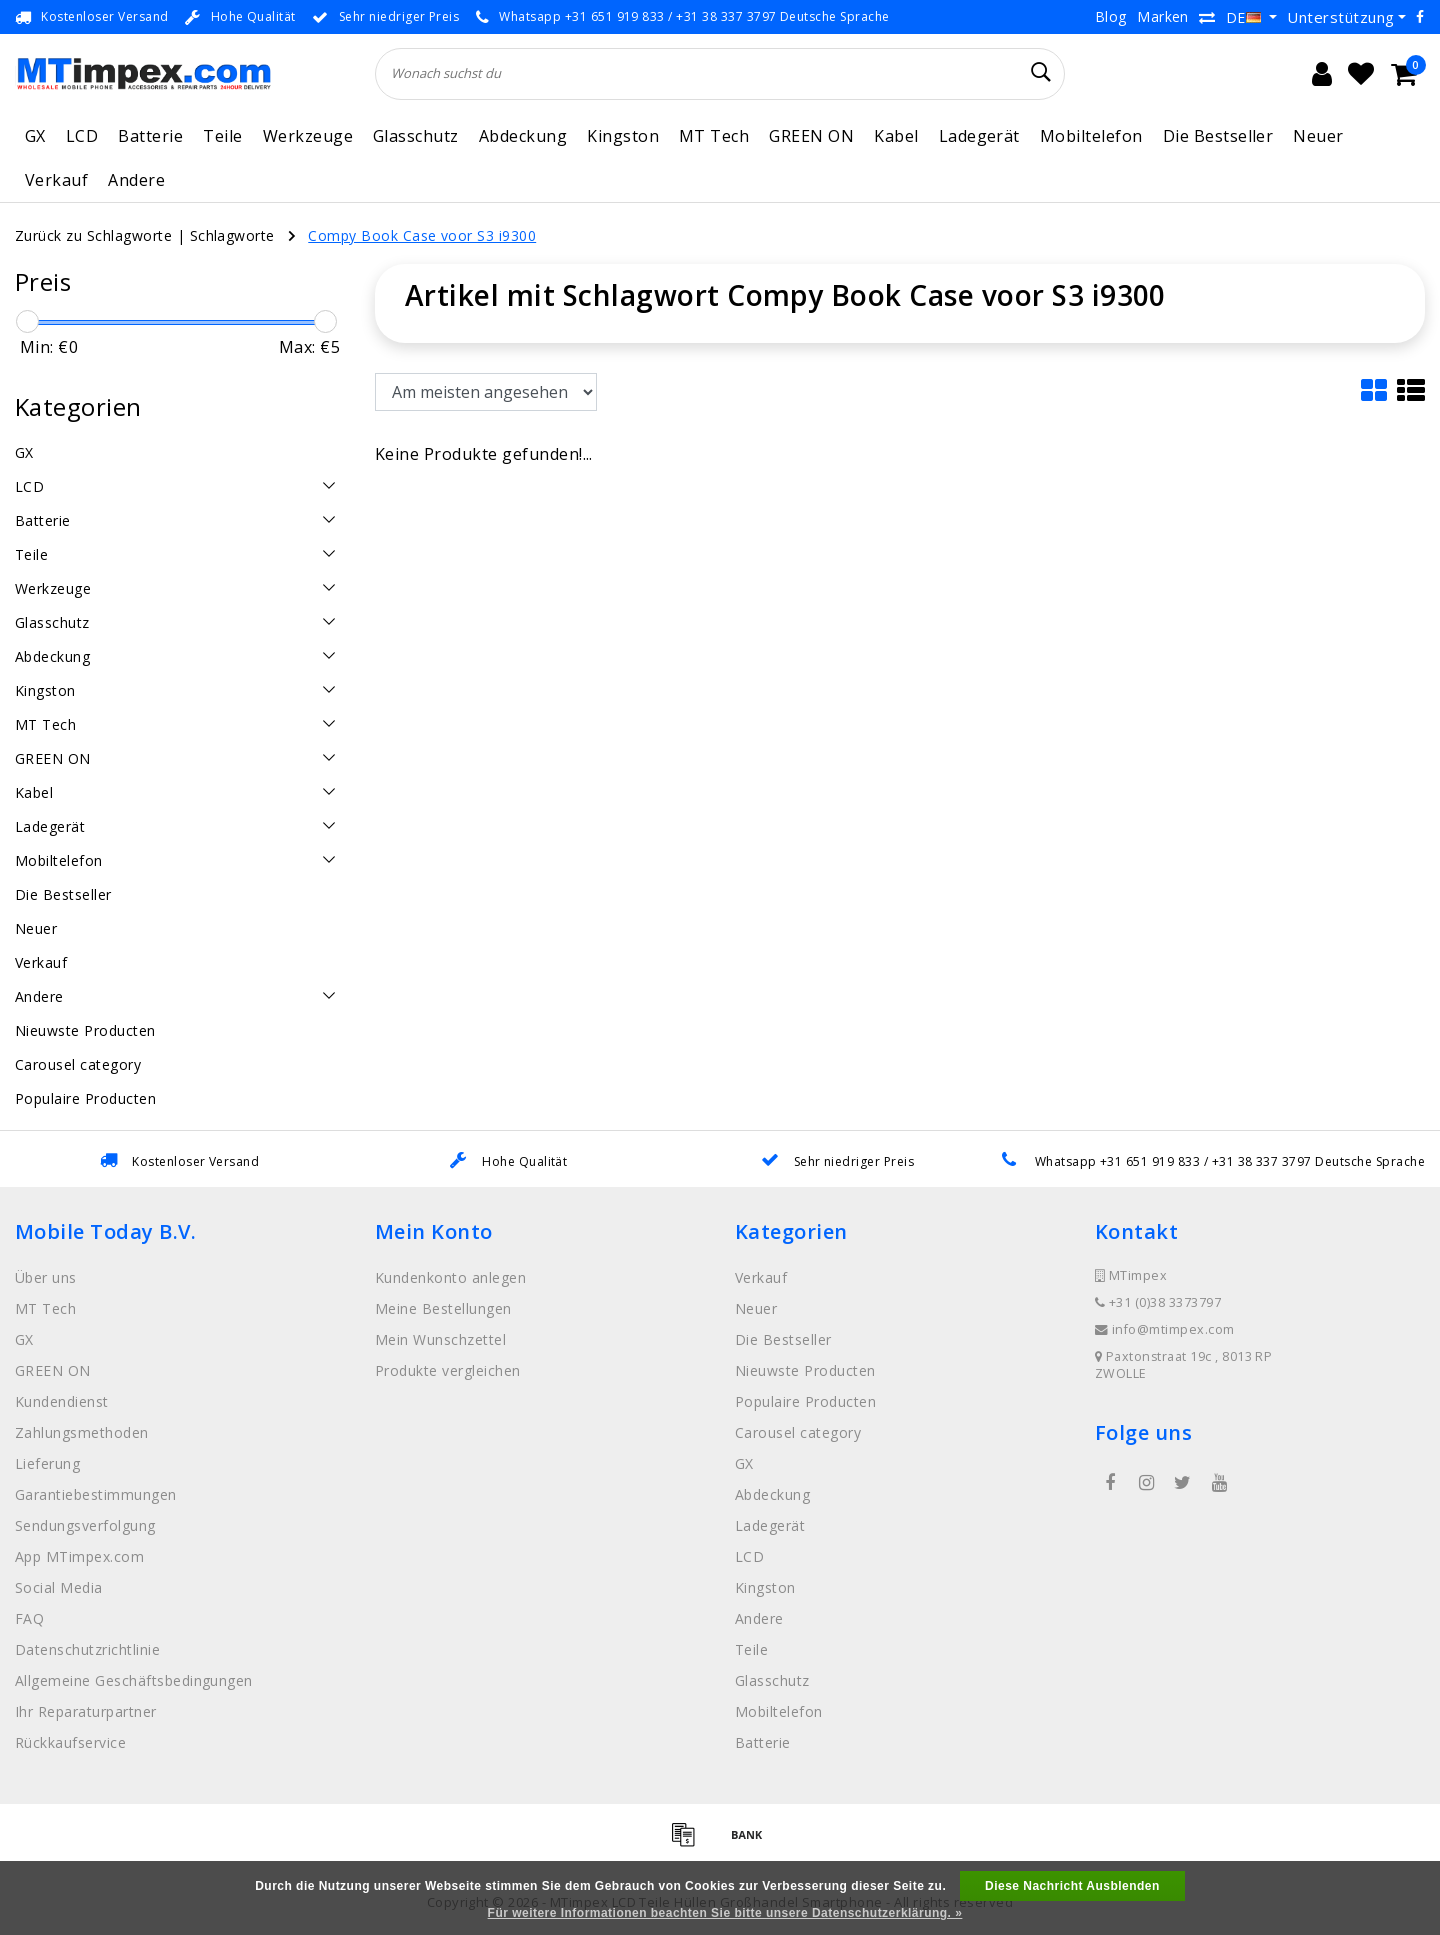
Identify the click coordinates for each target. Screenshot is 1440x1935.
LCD (82, 136)
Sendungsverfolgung (85, 1525)
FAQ (29, 1618)
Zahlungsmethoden (82, 1432)
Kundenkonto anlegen (450, 1277)
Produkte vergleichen (448, 1370)
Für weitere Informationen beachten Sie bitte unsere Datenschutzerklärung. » (725, 1913)
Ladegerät (979, 136)
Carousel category (798, 1432)
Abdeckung (523, 136)
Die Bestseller (1218, 136)
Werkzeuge (308, 136)
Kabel (896, 136)
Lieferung (47, 1463)
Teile (222, 136)
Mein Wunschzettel (440, 1339)
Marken (1163, 16)
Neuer (1318, 136)
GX (35, 136)
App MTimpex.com (79, 1556)
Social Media (59, 1587)
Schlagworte (232, 235)
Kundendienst (62, 1401)
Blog (1111, 16)
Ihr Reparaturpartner (86, 1711)
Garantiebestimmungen (96, 1494)
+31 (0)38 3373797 (1158, 1302)
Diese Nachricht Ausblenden (1072, 1886)
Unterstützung (1340, 17)
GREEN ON (811, 136)
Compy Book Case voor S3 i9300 (422, 235)
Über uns (46, 1277)
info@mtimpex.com (1165, 1329)
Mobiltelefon (1091, 136)
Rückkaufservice (70, 1742)
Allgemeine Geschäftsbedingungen (134, 1680)
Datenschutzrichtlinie (87, 1649)
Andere (136, 180)
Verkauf (56, 180)
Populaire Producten (805, 1401)
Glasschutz (416, 136)
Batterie (150, 136)
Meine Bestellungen (443, 1308)
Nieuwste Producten (805, 1370)
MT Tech (714, 136)
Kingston (623, 136)
